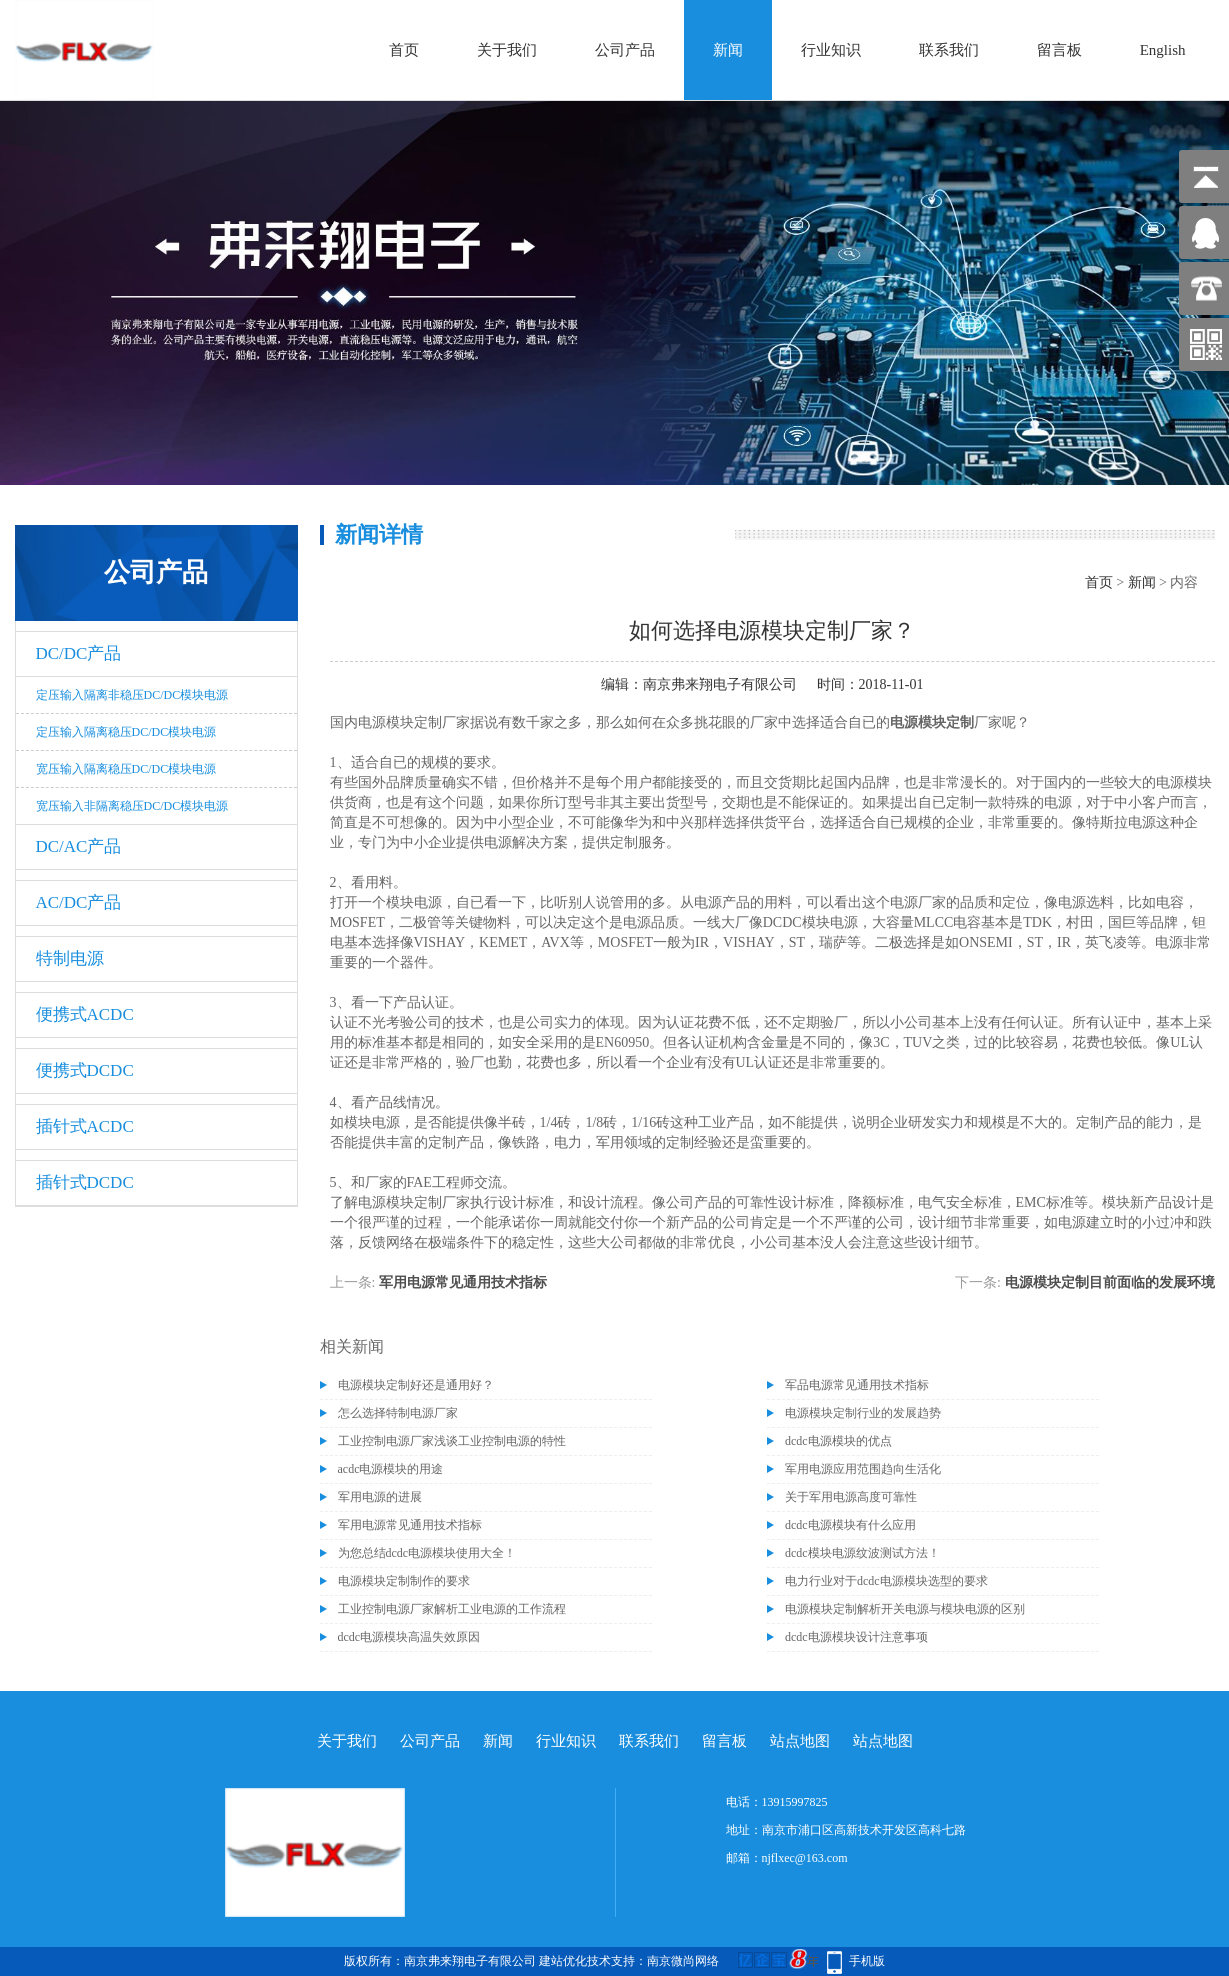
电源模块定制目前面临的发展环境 (1110, 1282)
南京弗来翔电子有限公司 (720, 684)
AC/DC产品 (79, 902)
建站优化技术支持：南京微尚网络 (629, 1961)
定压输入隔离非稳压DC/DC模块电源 (132, 695)
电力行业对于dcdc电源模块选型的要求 (886, 1581)
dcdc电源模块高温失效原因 (409, 1637)
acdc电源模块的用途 (391, 1469)
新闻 (728, 50)
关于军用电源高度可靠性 (851, 1497)
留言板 (1059, 50)
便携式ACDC (85, 1014)
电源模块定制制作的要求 (404, 1581)
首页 (404, 50)
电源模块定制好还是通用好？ (416, 1385)
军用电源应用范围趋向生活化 (863, 1469)
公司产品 (625, 50)
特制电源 (70, 958)
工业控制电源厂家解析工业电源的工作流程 (452, 1609)
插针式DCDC (85, 1182)
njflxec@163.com (805, 1858)
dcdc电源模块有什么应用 (850, 1525)
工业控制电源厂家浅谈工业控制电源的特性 (452, 1441)
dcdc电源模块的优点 (838, 1441)
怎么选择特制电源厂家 (398, 1413)
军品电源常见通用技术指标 (857, 1385)
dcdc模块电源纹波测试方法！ (862, 1553)
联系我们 (949, 50)
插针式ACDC (85, 1126)
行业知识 (831, 50)
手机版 (867, 1961)
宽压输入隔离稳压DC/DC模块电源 (126, 769)
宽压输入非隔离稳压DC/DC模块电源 (132, 806)
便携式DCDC (85, 1070)
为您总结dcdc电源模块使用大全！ (427, 1553)
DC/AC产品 (79, 846)
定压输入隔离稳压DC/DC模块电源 (126, 732)
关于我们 (507, 50)
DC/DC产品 (79, 653)
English (1163, 50)
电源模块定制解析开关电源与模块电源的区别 (905, 1609)
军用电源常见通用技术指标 (463, 1282)
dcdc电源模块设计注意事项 (856, 1637)
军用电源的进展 (380, 1497)
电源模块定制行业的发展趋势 (863, 1413)
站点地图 (800, 1741)
